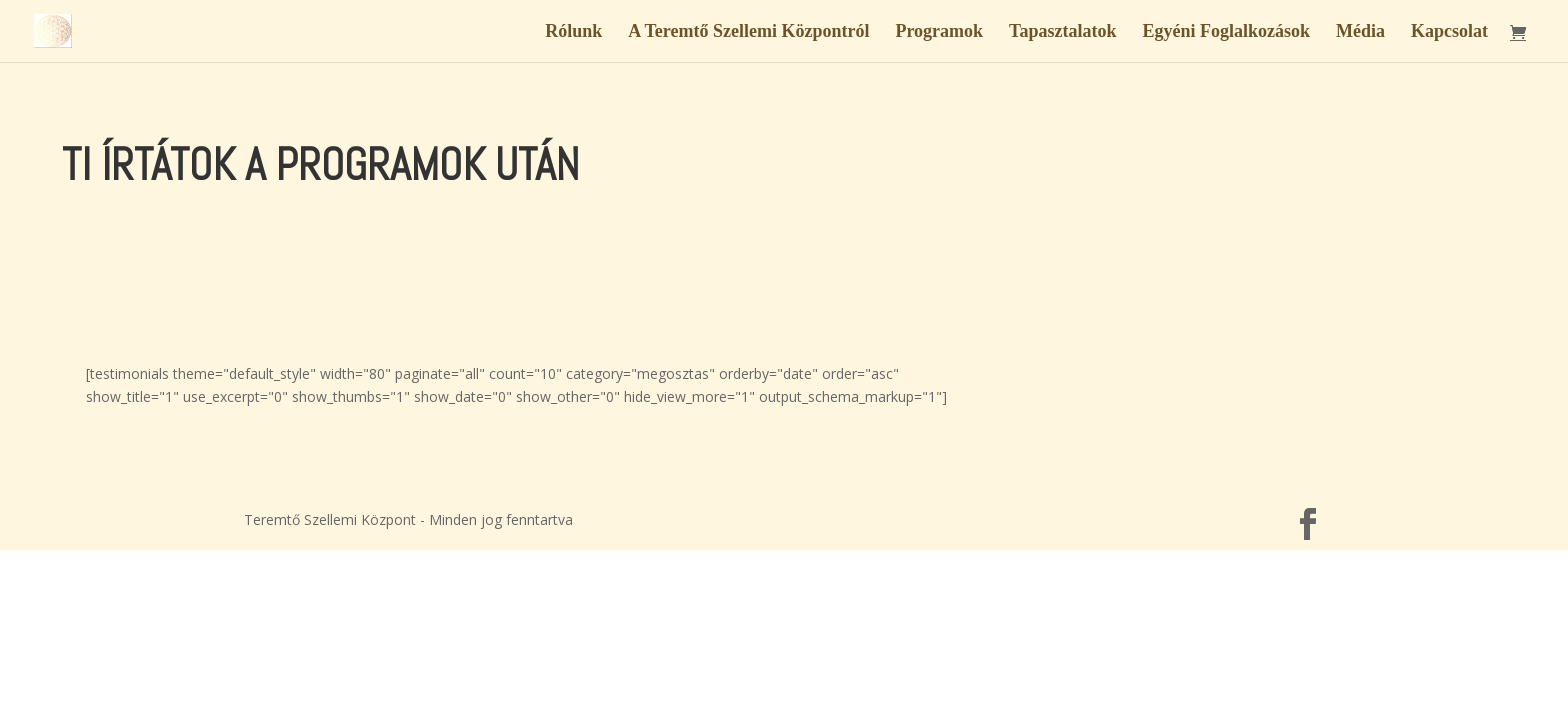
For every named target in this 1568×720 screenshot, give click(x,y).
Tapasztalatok (1062, 32)
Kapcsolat (1449, 32)
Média (1360, 32)
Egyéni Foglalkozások (1226, 32)
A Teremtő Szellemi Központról (748, 32)
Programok (939, 32)
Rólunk (573, 32)
